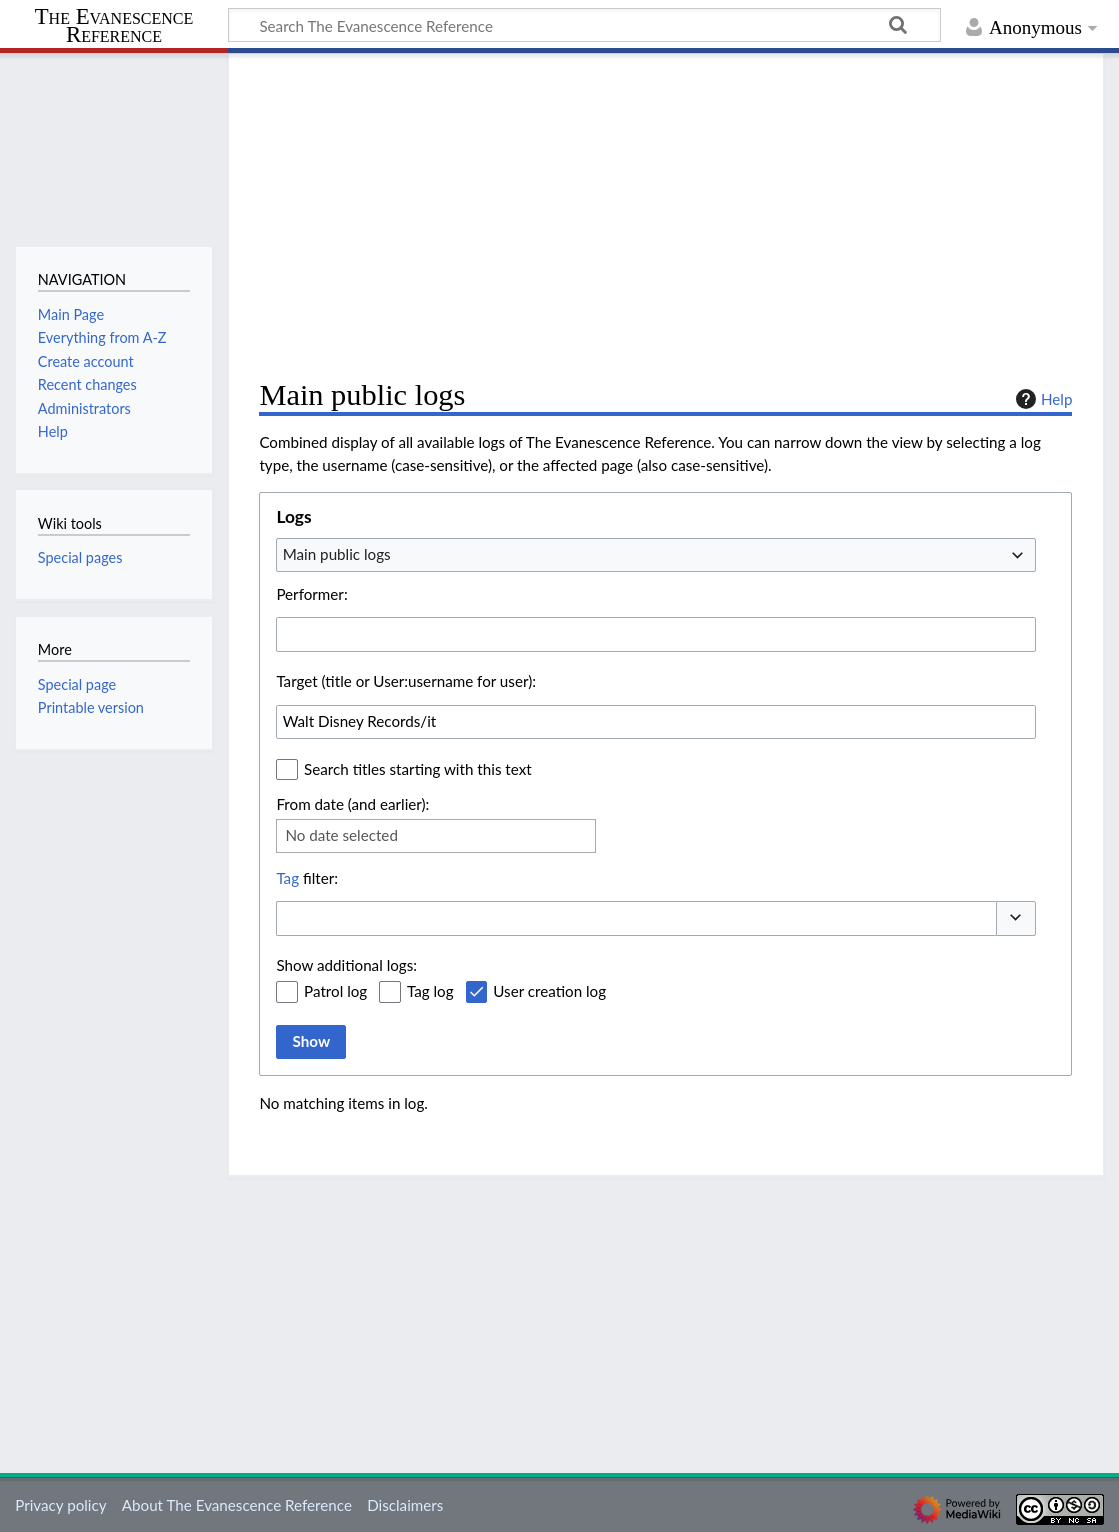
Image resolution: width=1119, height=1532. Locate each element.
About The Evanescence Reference (237, 1505)
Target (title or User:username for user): (406, 681)
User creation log (549, 991)
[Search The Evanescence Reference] (584, 25)
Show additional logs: (346, 965)
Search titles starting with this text (418, 769)
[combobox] (656, 555)
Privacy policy (60, 1505)
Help (1041, 399)
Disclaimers (405, 1505)
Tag (287, 878)
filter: (307, 878)
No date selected (341, 835)
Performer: (311, 594)
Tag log (430, 991)
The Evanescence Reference (114, 26)
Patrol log (335, 991)
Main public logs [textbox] (337, 554)
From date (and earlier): (352, 804)
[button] (1016, 918)
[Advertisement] (665, 216)
